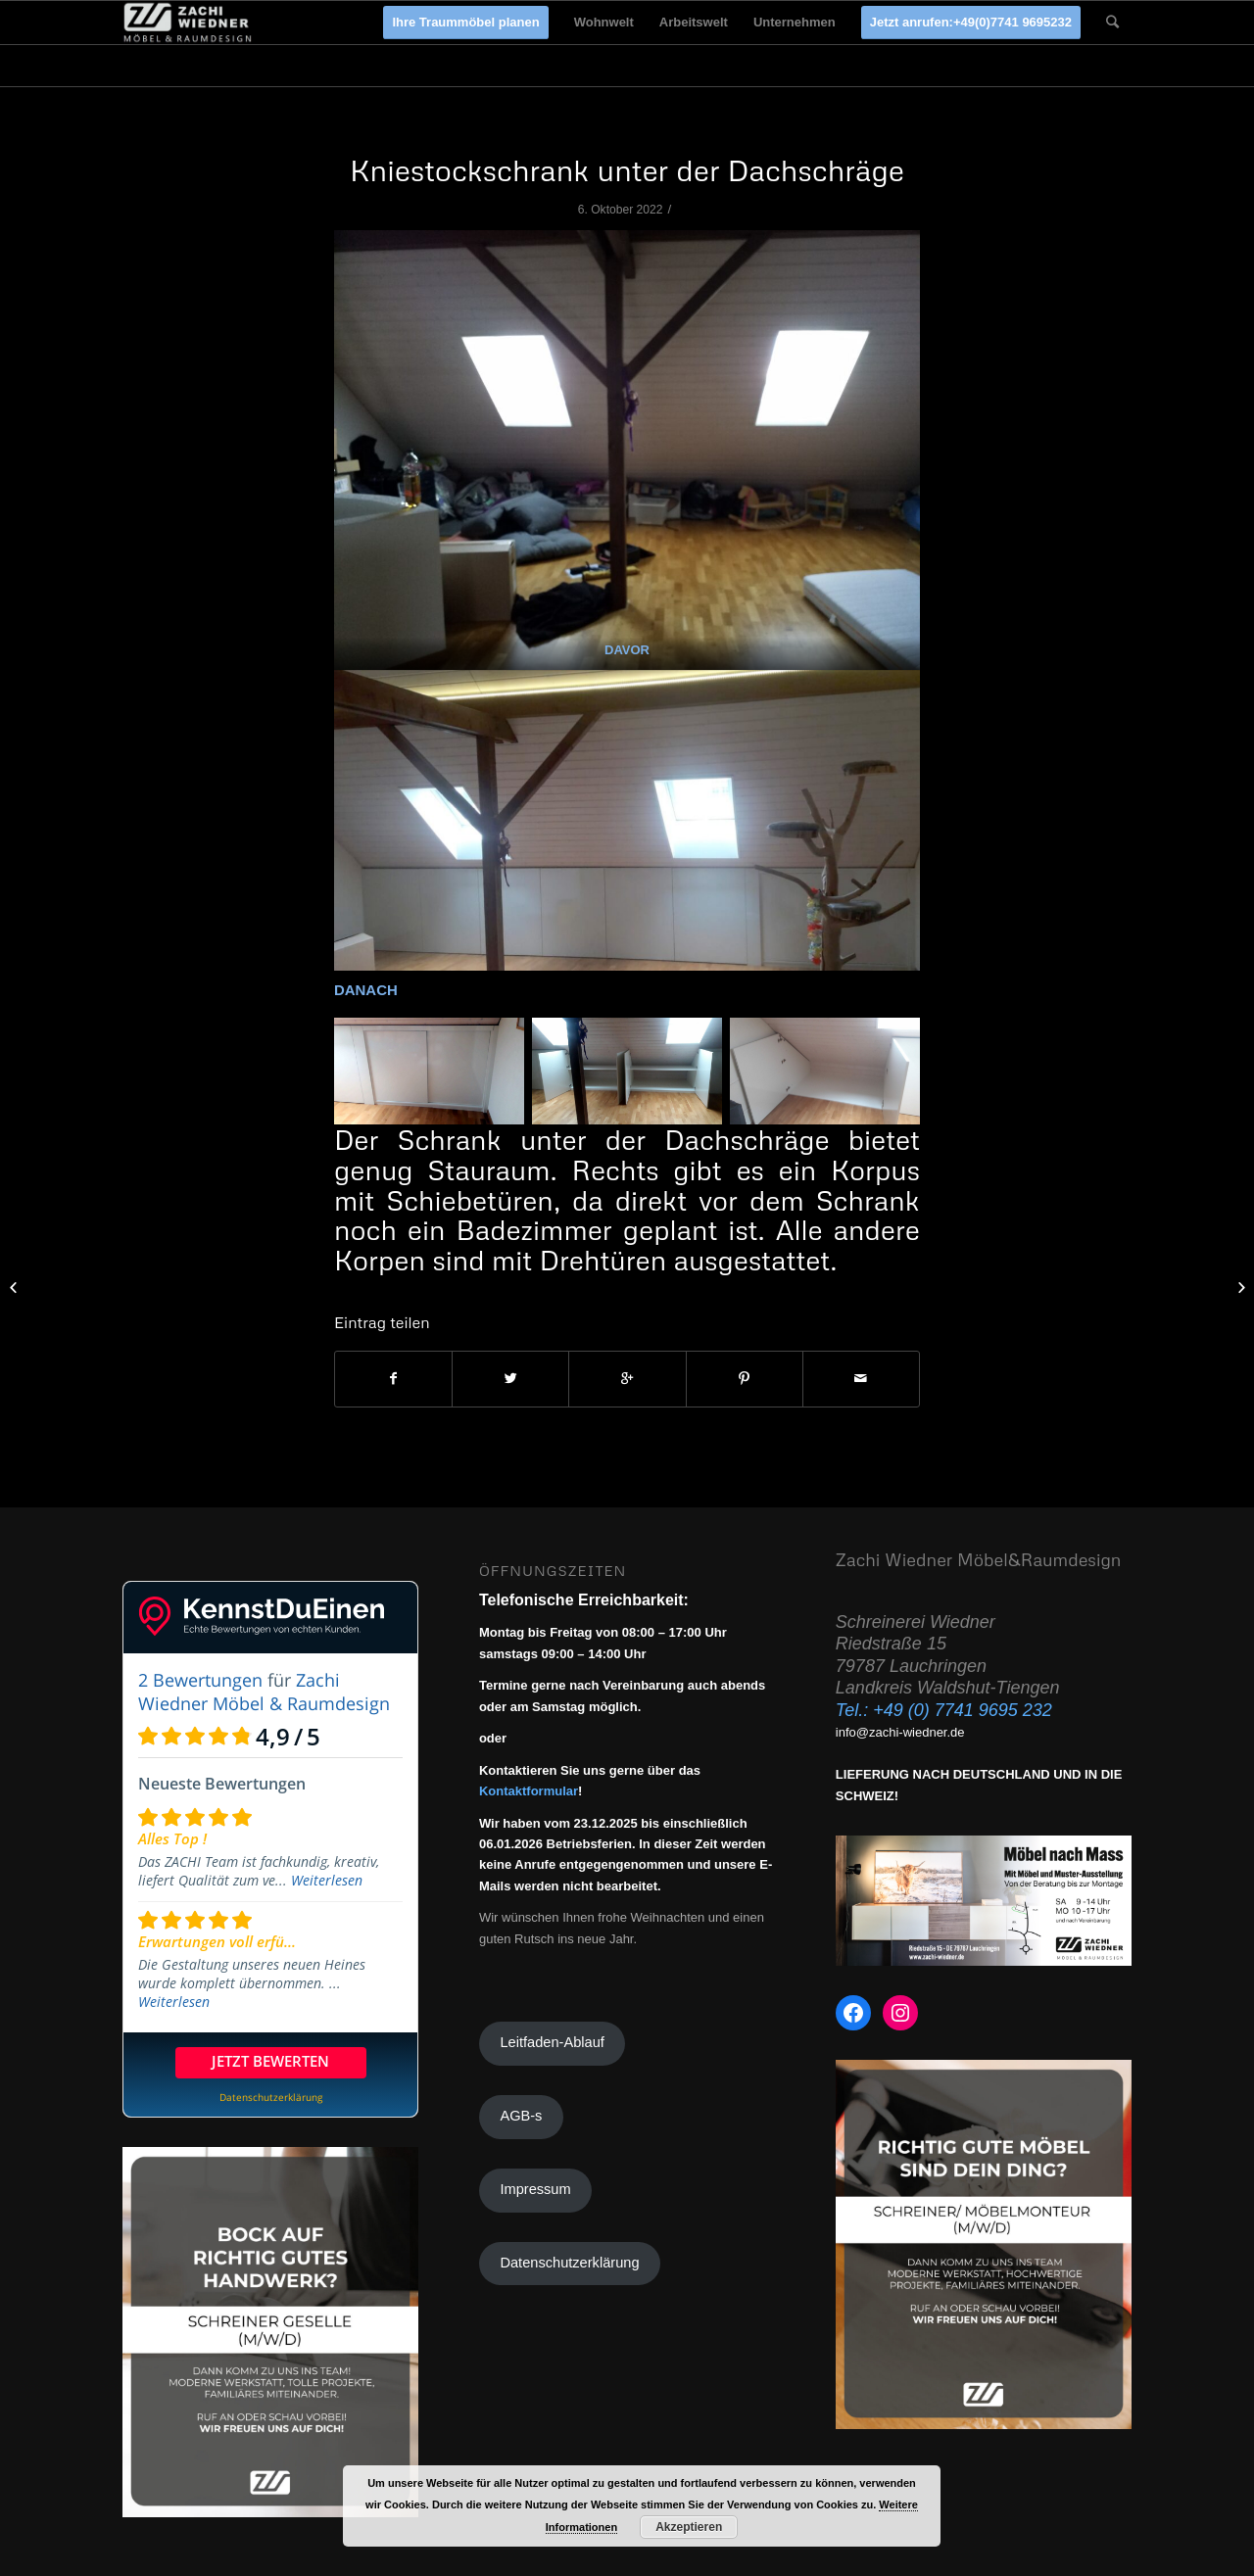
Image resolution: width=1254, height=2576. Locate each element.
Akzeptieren (688, 2527)
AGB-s (521, 2115)
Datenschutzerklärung (569, 2262)
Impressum (535, 2189)
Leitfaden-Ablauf (551, 2042)
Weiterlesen (326, 1880)
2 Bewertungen (200, 1680)
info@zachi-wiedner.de (900, 1732)
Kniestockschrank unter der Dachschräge (627, 170)
